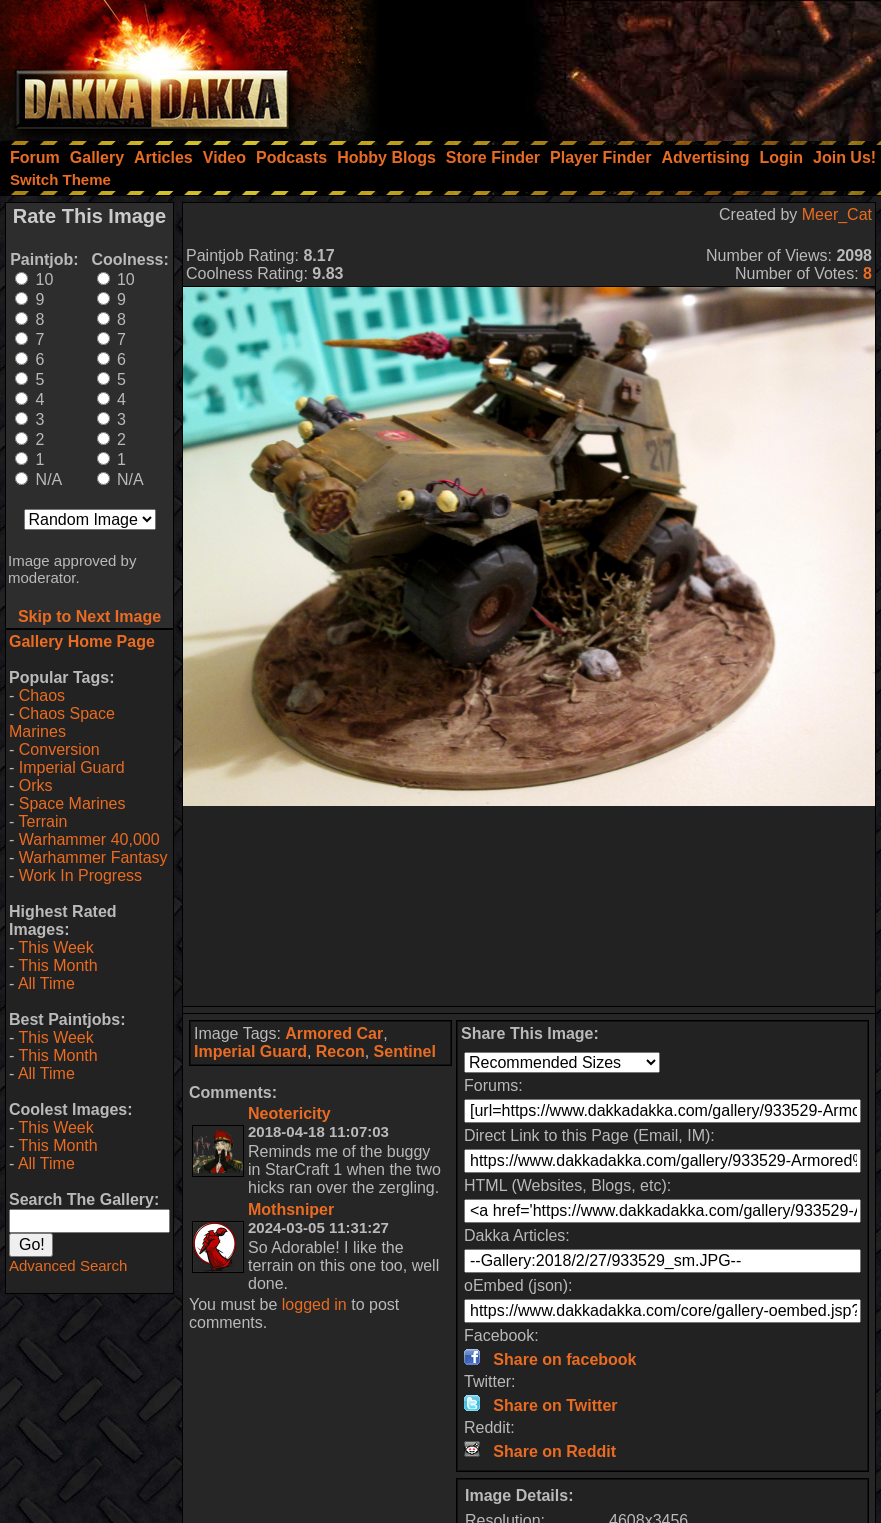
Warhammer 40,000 (89, 839)
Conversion (59, 749)
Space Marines (72, 803)
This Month (57, 965)
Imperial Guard (72, 767)
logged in (314, 1304)
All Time (46, 983)
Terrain (42, 821)
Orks (36, 785)
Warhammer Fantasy (93, 857)
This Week (55, 947)
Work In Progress (80, 875)
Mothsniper (291, 1209)
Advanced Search (68, 1265)
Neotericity (289, 1113)
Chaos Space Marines (62, 722)
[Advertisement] (612, 65)
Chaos (42, 695)
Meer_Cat (837, 214)
